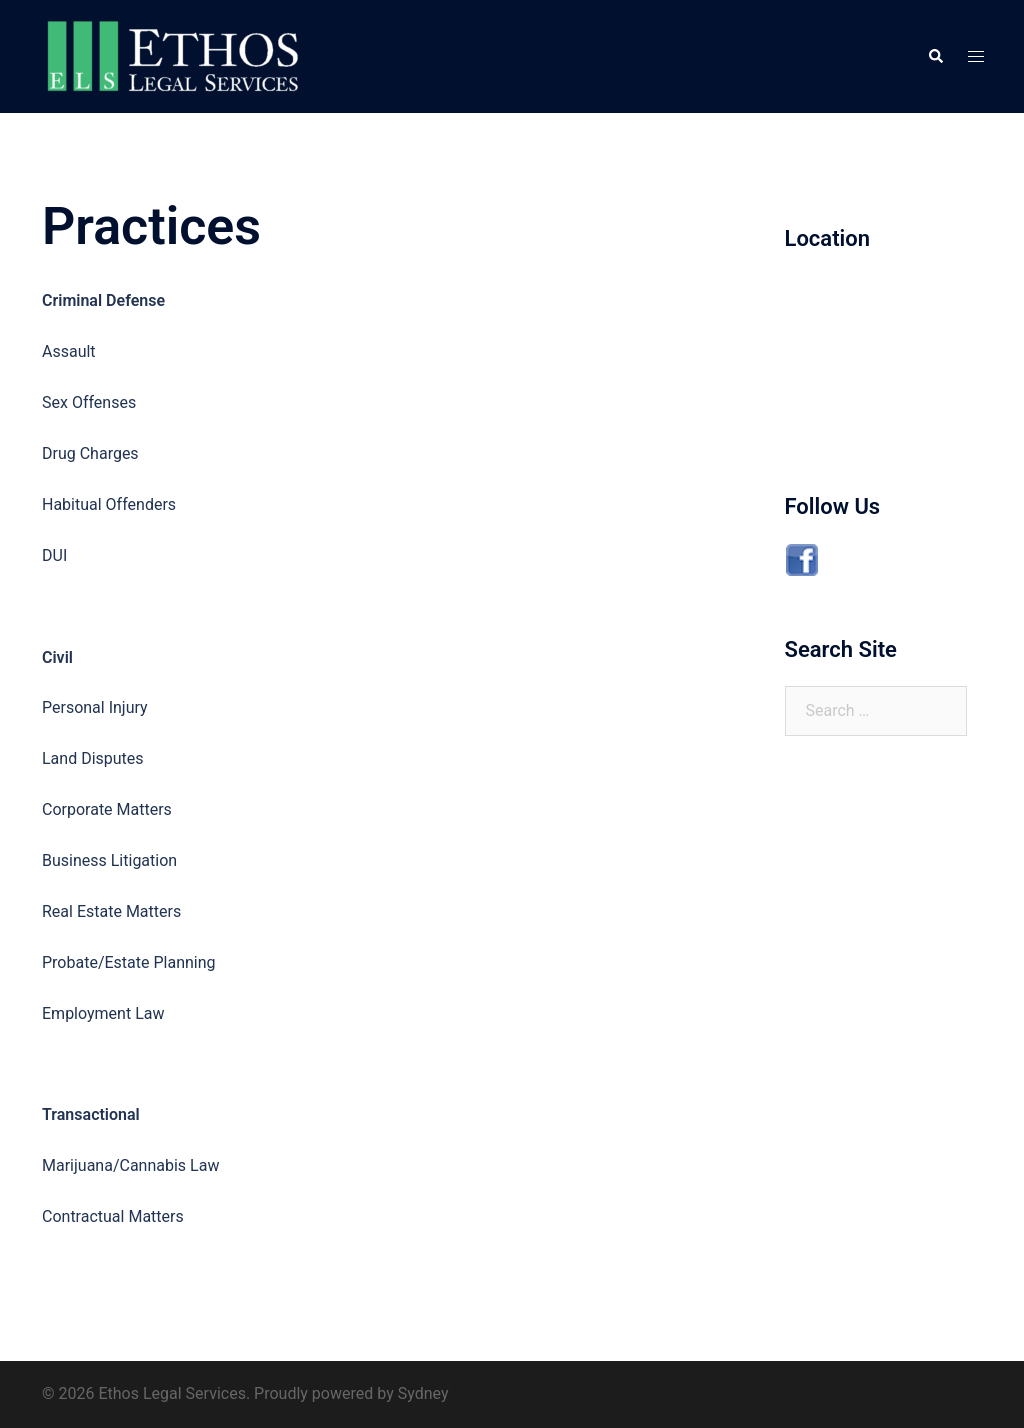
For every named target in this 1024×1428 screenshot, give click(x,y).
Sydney (423, 1393)
